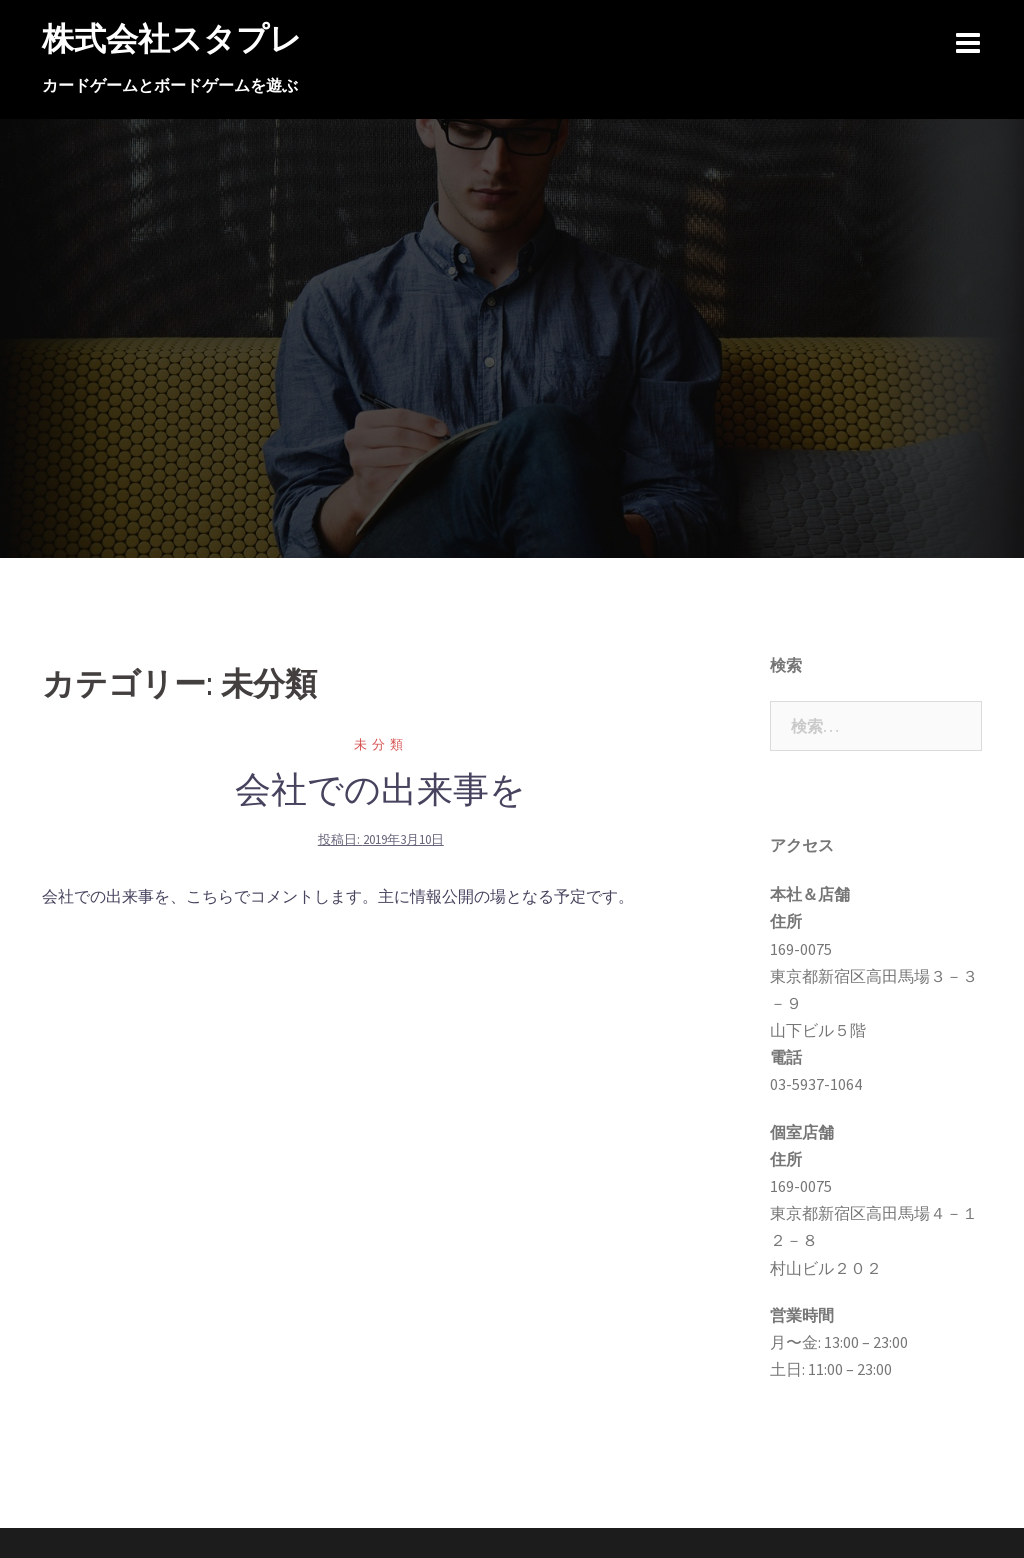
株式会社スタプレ (172, 38)
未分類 (381, 744)
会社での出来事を (380, 789)
